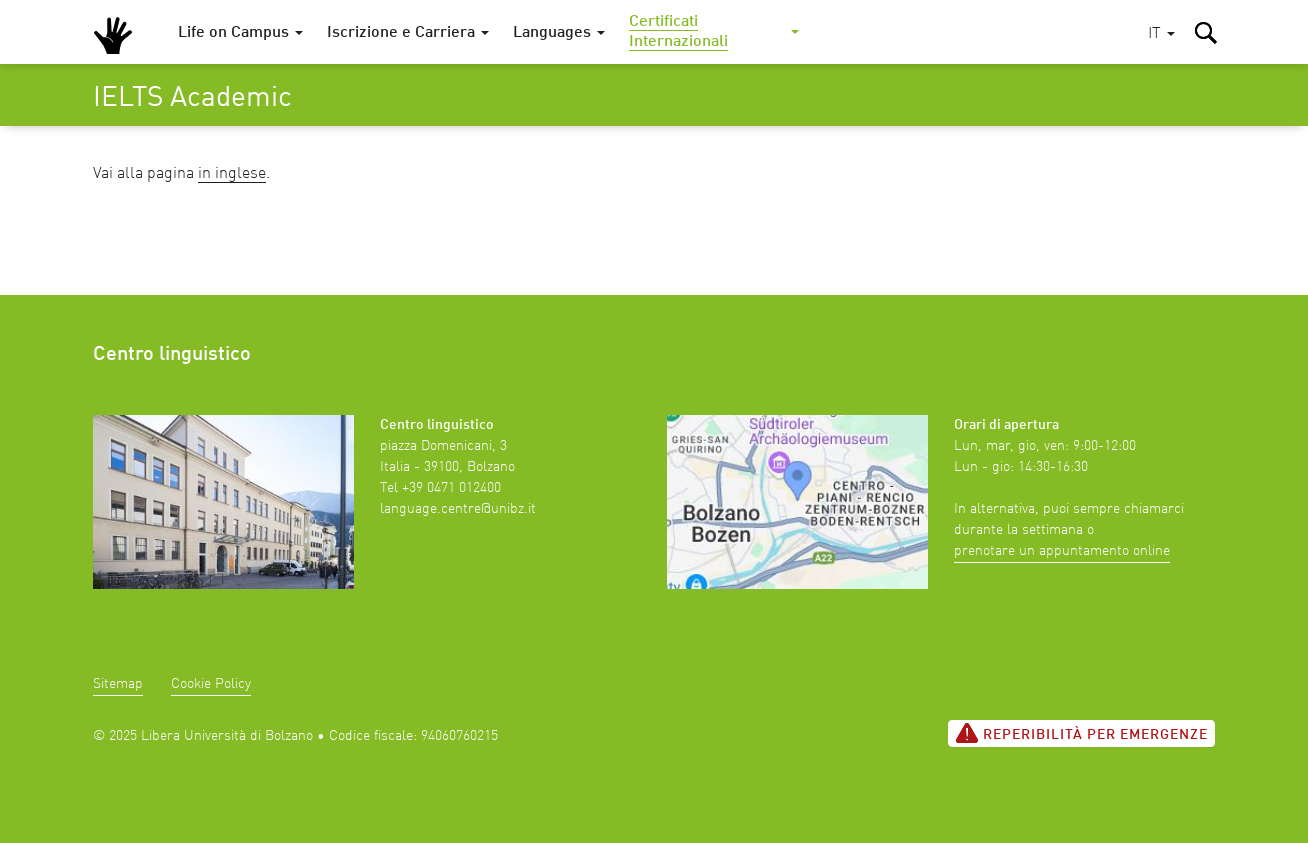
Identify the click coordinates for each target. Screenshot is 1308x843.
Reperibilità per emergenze (1081, 733)
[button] (1161, 34)
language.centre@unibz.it (458, 509)
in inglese (232, 174)
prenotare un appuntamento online (1062, 551)
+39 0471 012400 (451, 488)
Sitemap (118, 684)
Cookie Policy (211, 684)
